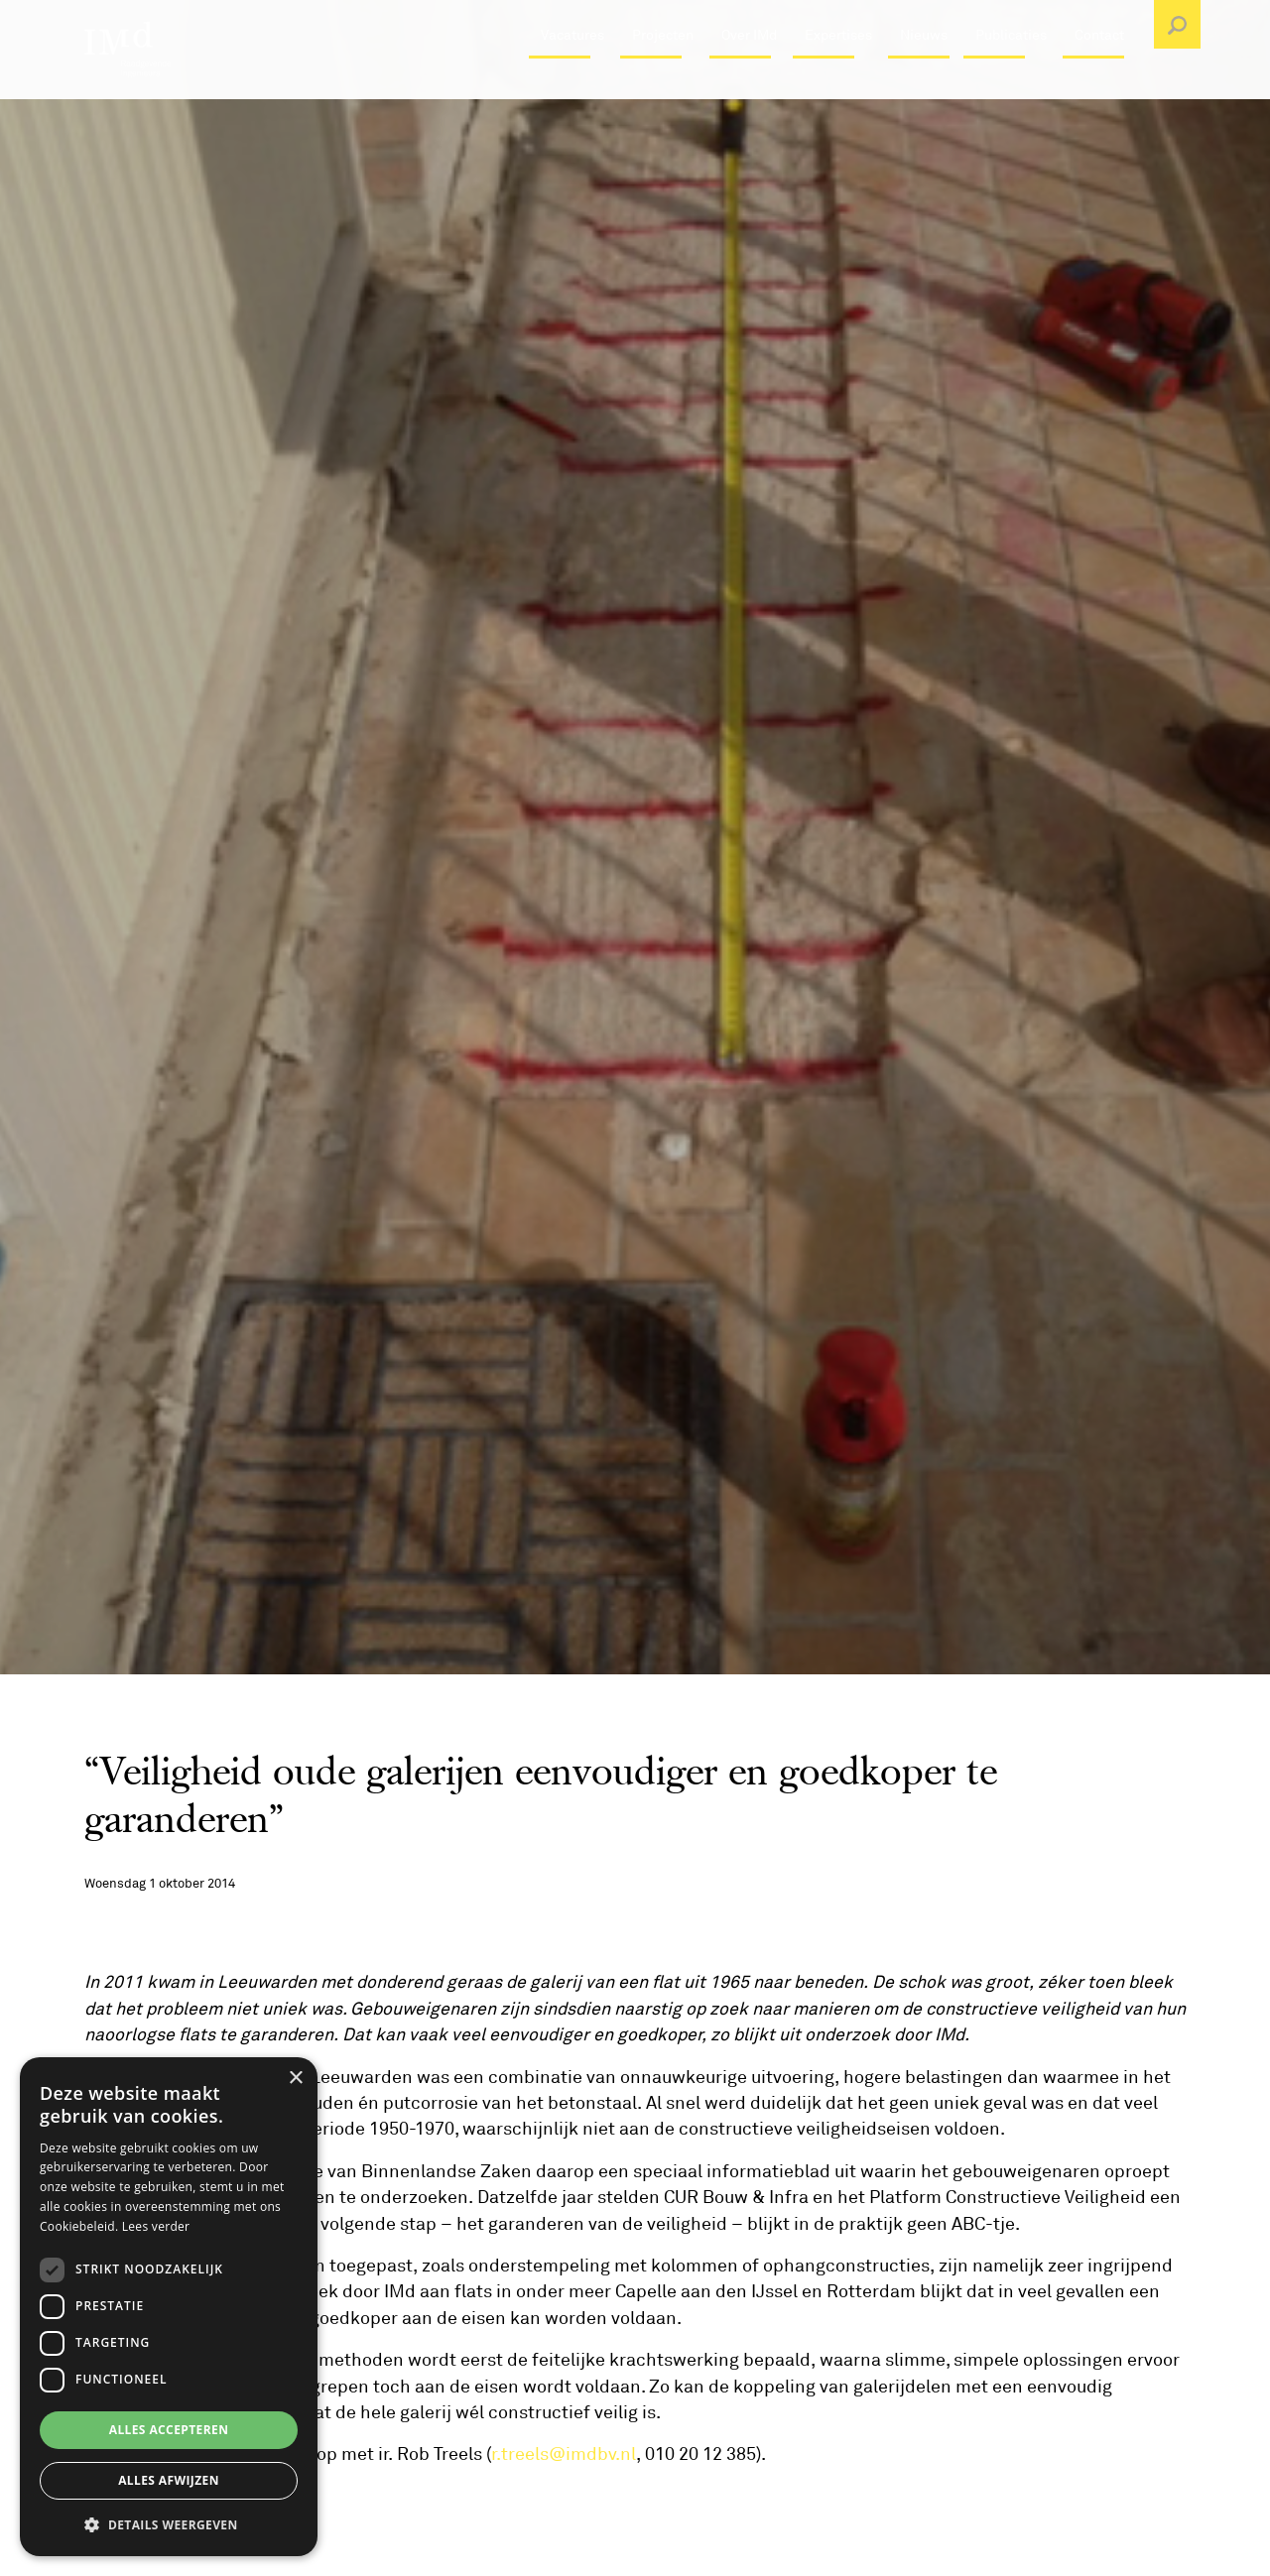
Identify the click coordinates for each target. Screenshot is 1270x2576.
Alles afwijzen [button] (168, 2480)
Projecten (663, 83)
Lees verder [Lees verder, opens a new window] (156, 2226)
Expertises (838, 83)
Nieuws (924, 83)
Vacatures (572, 83)
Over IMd (749, 83)
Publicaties (1011, 83)
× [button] (295, 2078)
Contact (1099, 83)
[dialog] (169, 2306)
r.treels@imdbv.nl (563, 2454)
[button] (169, 2524)
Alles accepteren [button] (169, 2429)
